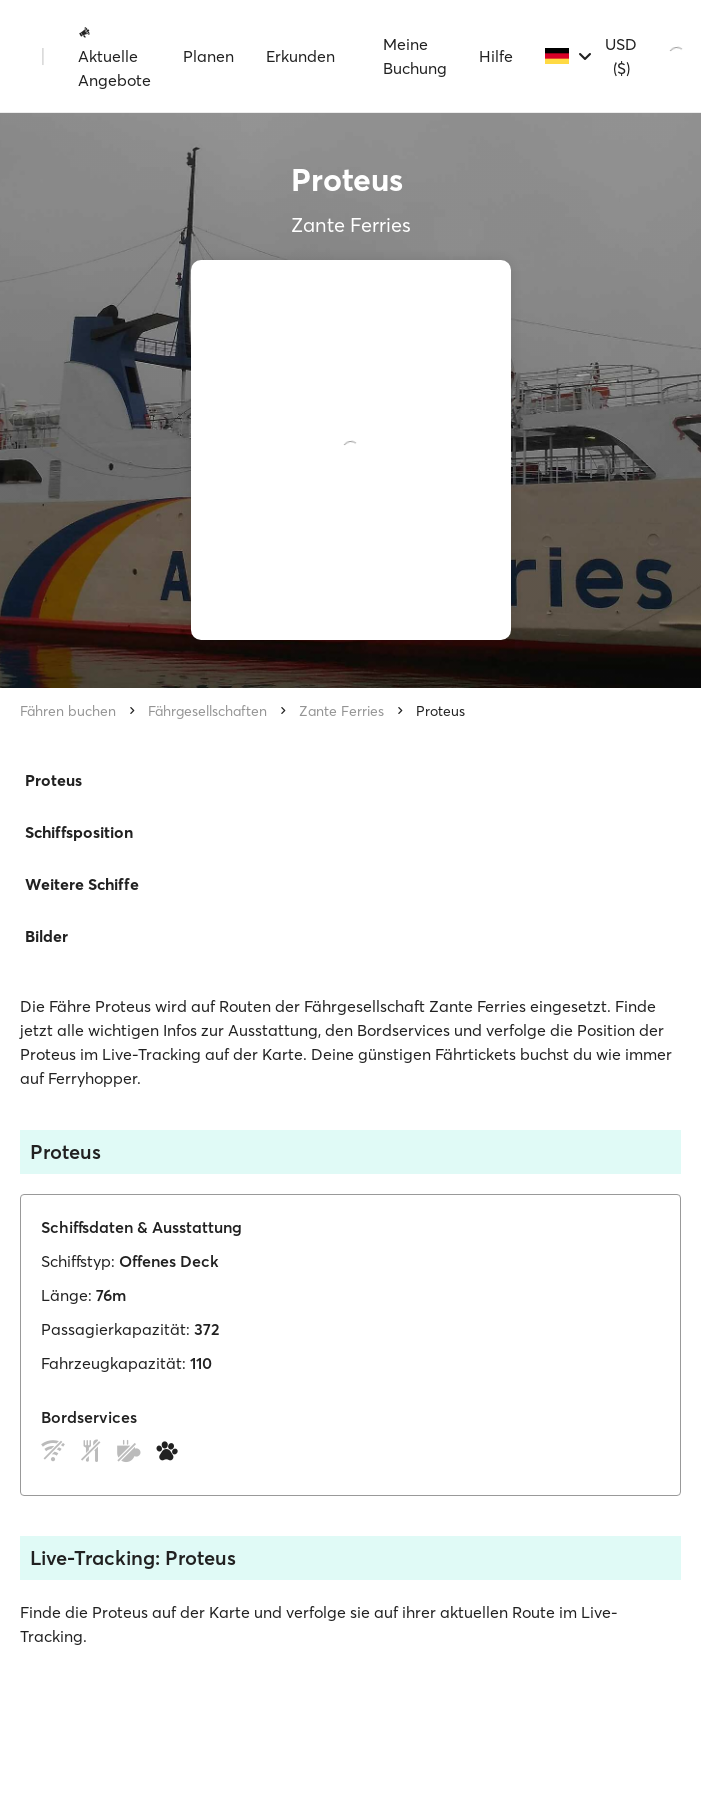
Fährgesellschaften (207, 711)
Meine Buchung (415, 56)
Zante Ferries (341, 711)
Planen (208, 56)
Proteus (440, 711)
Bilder (46, 936)
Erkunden (300, 56)
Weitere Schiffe (82, 884)
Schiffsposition (79, 832)
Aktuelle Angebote (114, 57)
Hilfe (496, 56)
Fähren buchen (68, 711)
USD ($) (621, 56)
